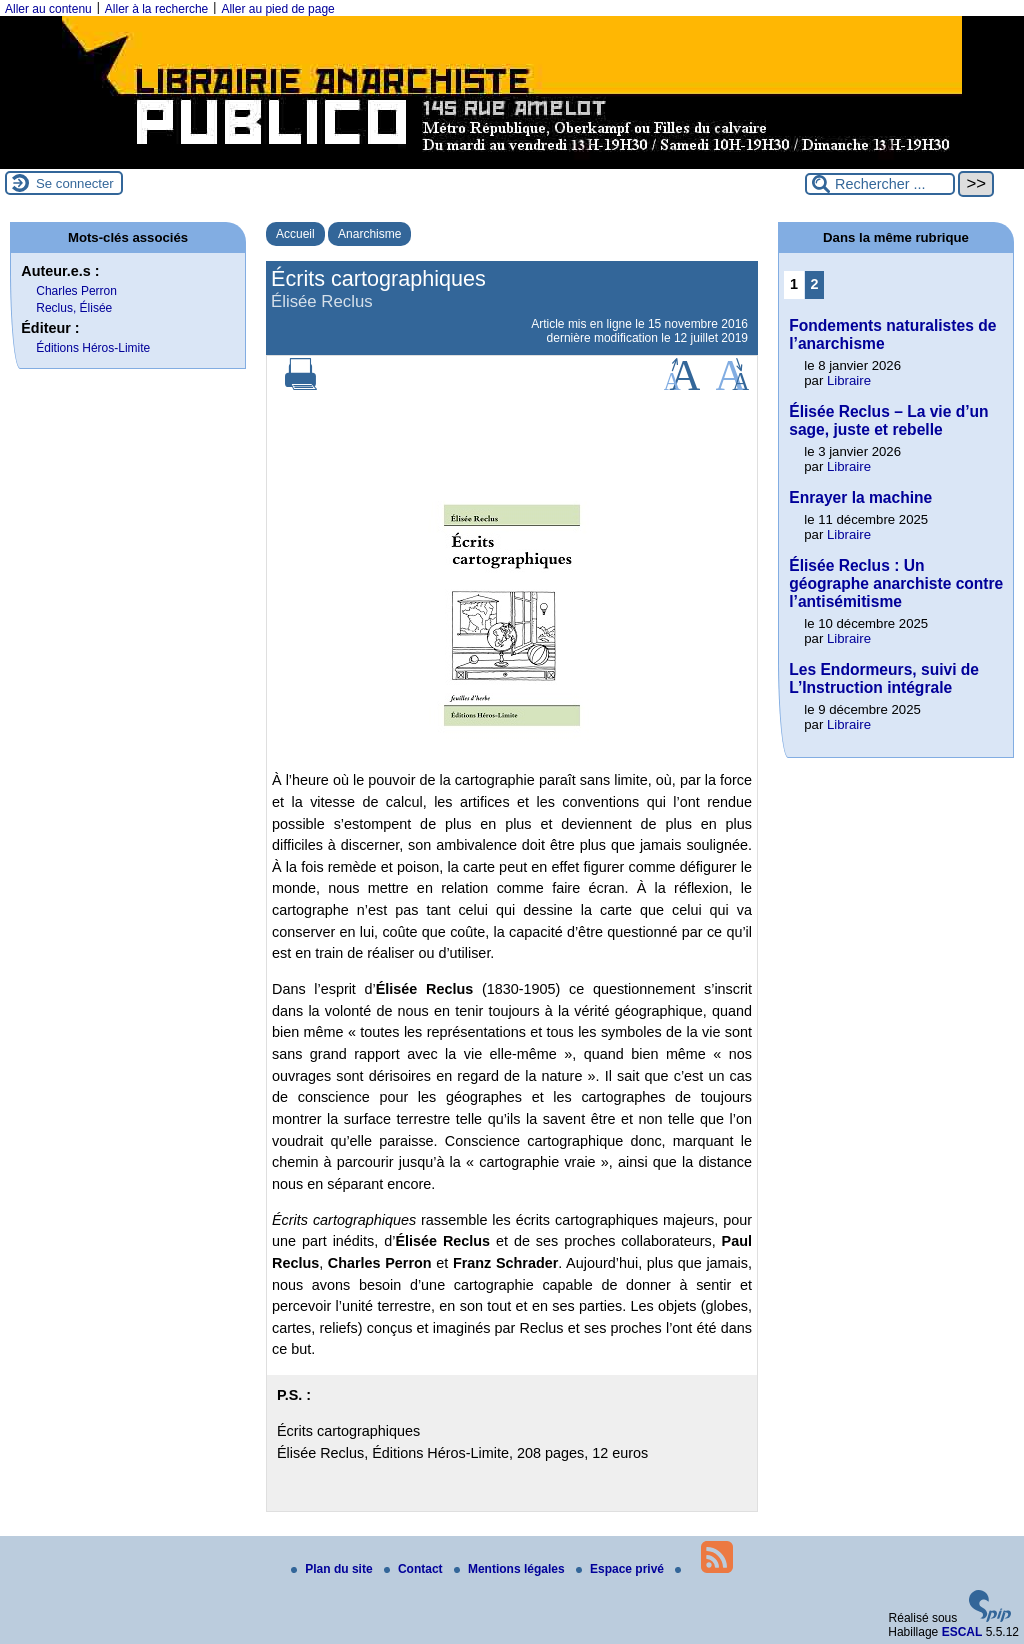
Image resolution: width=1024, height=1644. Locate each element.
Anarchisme (369, 234)
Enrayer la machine (860, 497)
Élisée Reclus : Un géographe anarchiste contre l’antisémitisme (896, 583)
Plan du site (333, 1569)
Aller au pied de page (277, 9)
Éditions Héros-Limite (93, 348)
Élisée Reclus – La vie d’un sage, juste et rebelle (888, 420)
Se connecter (75, 183)
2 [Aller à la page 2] (815, 284)
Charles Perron (76, 291)
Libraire (849, 380)
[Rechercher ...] (880, 184)
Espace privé (621, 1569)
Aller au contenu (48, 9)
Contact (415, 1569)
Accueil (295, 234)
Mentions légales (511, 1569)
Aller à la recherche (156, 9)
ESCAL (962, 1632)
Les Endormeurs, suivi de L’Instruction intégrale (884, 678)
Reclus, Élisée (74, 308)
